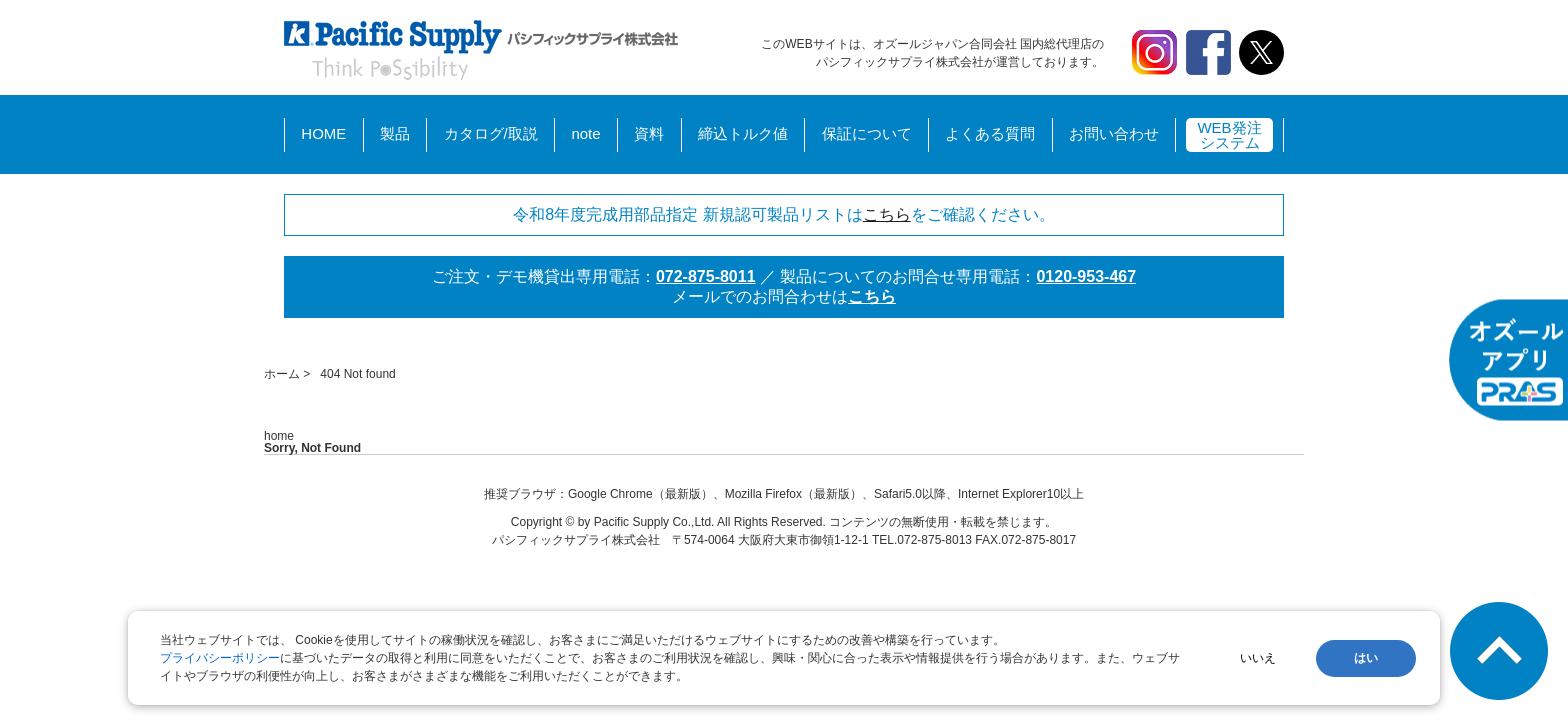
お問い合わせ (1114, 133)
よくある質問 (990, 133)
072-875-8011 (706, 276)
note (585, 133)
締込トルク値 (743, 133)
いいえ (1258, 658)
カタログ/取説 (491, 133)
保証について (867, 133)
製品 (395, 133)
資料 (649, 133)
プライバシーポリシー (220, 658)
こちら (887, 214)
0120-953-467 (1086, 276)
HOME (323, 133)
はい (1366, 658)
